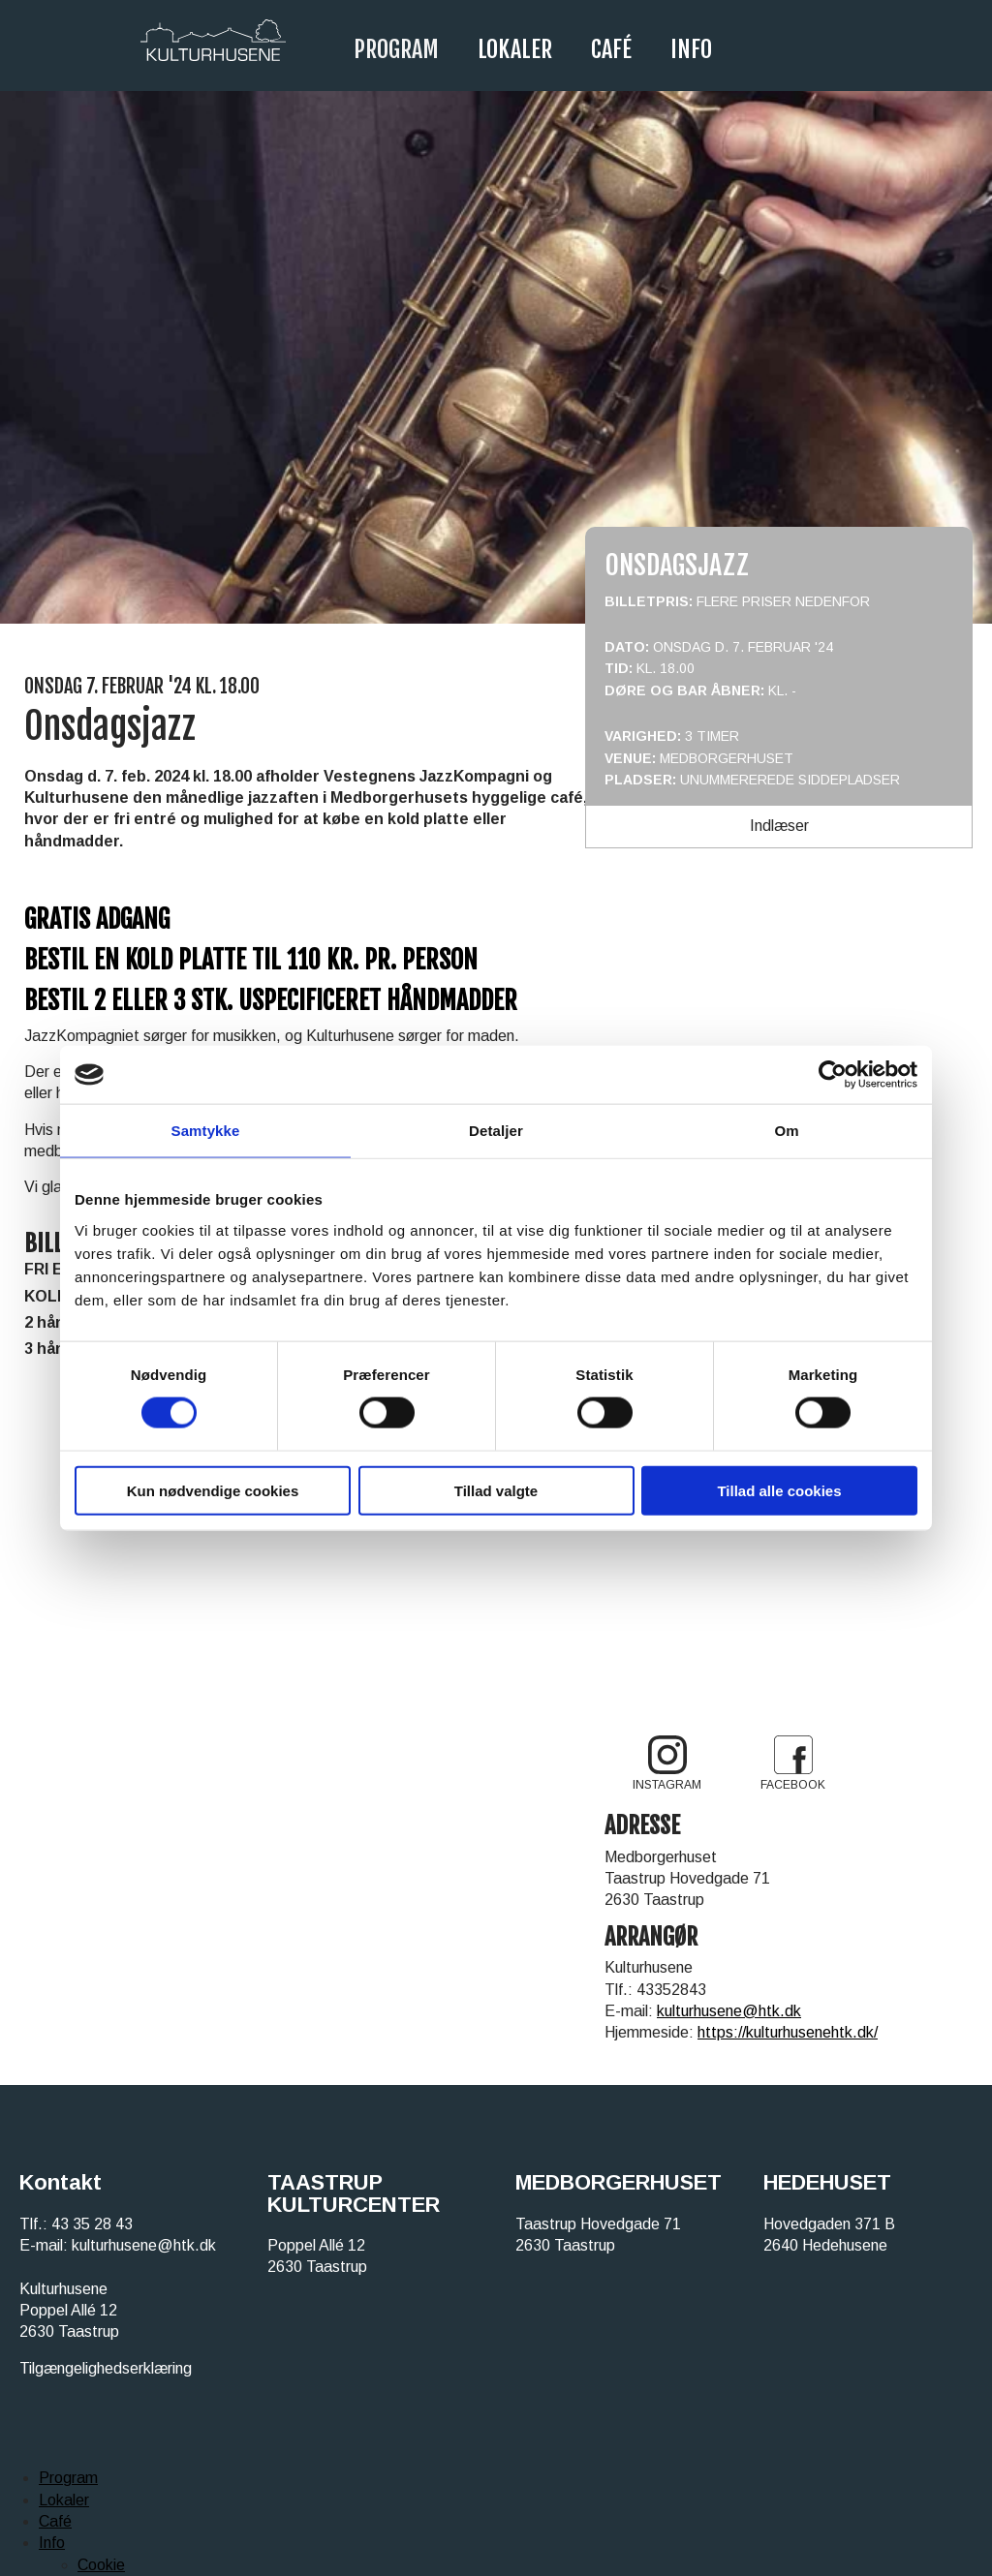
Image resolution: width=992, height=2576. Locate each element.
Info (691, 49)
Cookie (101, 2565)
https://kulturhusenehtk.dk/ (788, 2032)
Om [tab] (786, 1130)
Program (396, 49)
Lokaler (515, 49)
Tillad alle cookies (779, 1490)
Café (611, 49)
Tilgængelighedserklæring (105, 2368)
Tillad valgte (496, 1490)
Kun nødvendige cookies (213, 1490)
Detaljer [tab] (496, 1130)
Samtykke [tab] (205, 1130)
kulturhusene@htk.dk (729, 2011)
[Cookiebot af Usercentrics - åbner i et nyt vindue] (832, 1074)
